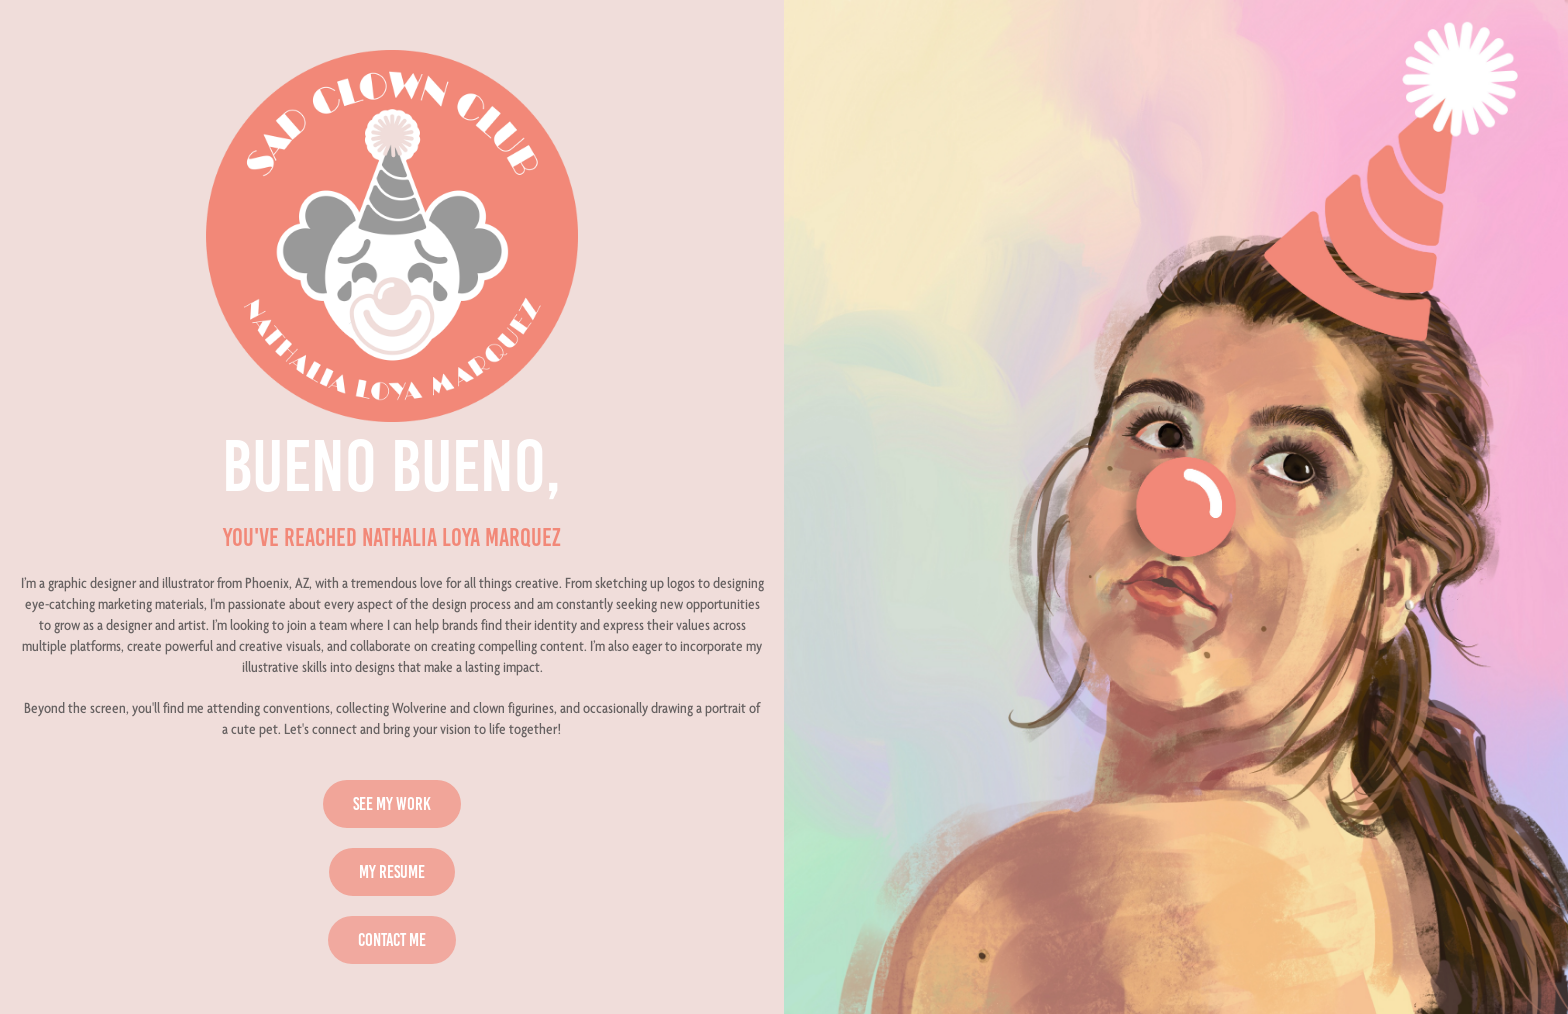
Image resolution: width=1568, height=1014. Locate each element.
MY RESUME (392, 872)
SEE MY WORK (392, 804)
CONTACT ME (392, 940)
